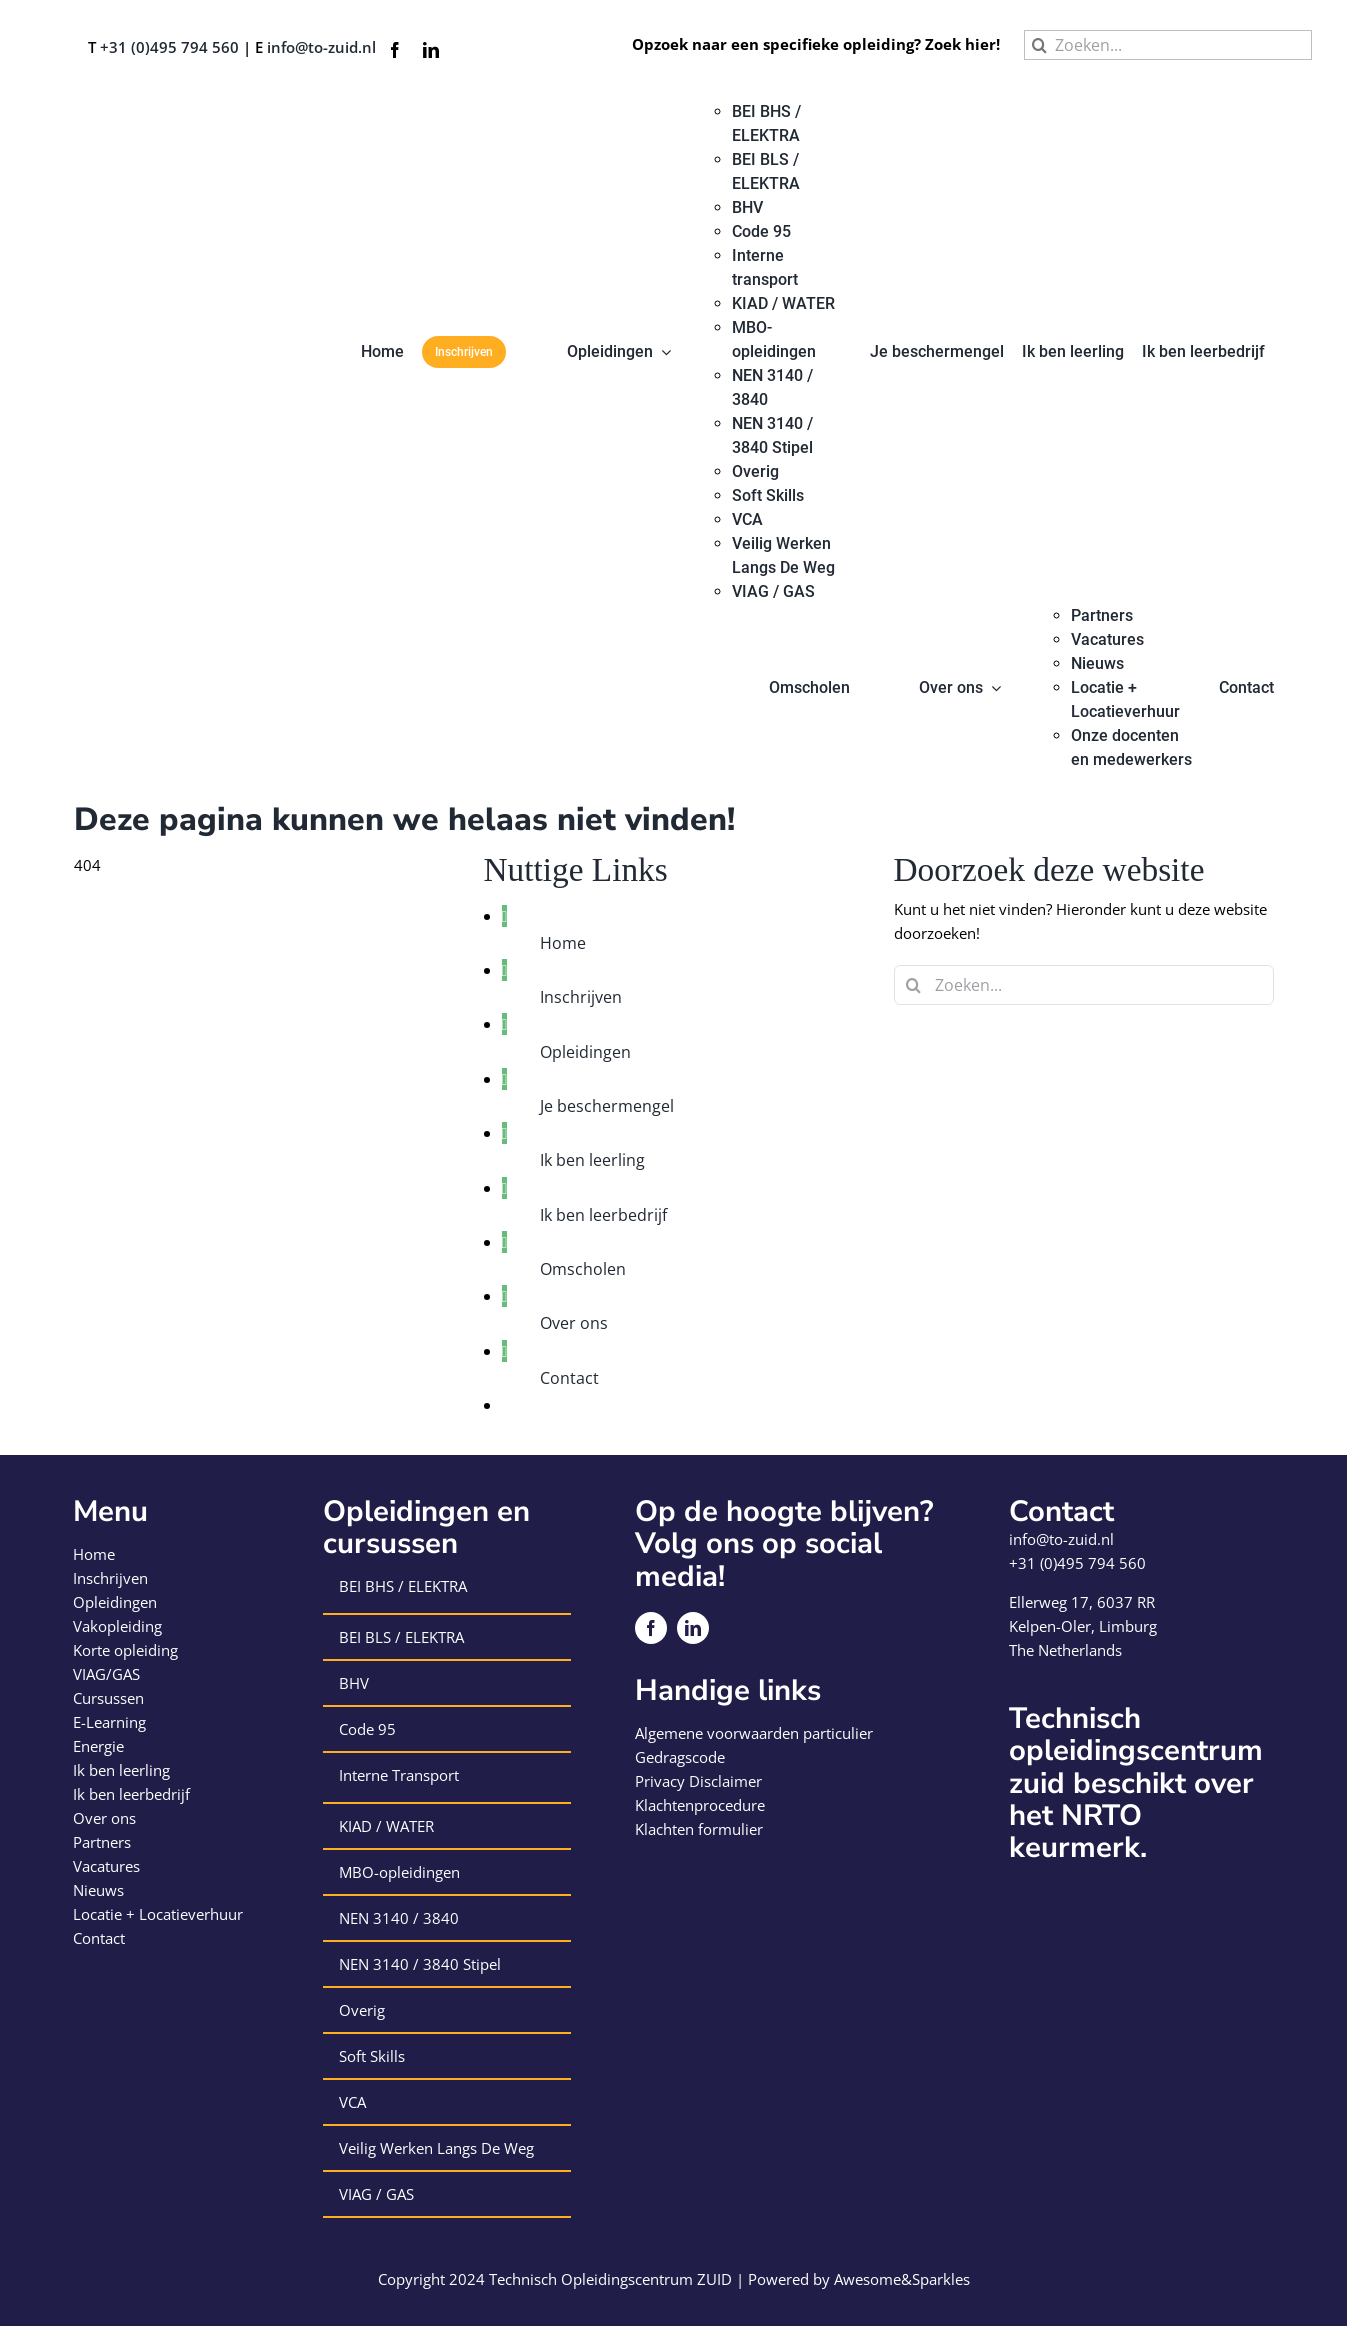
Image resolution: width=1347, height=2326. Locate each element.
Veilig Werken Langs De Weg (436, 2148)
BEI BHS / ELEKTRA (403, 1586)
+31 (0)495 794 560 (169, 47)
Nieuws (98, 1890)
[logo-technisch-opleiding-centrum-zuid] (145, 107)
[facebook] (395, 50)
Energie (98, 1746)
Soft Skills (372, 2056)
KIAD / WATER (386, 1826)
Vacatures (106, 1866)
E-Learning (109, 1722)
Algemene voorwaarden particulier (754, 1733)
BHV (354, 1683)
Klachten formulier (699, 1829)
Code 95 (367, 1729)
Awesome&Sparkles (902, 2279)
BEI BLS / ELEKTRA (401, 1637)
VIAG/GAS (106, 1674)
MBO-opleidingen (399, 1872)
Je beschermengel (607, 1106)
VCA (352, 2102)
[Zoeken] (1039, 45)
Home (563, 943)
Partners (102, 1842)
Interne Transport (399, 1775)
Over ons (574, 1323)
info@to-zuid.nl (321, 47)
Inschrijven (581, 997)
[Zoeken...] (1168, 45)
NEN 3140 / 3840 (399, 1918)
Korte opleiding (125, 1650)
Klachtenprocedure (700, 1805)
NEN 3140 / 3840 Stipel (420, 1964)
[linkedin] (431, 50)
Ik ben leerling (592, 1160)
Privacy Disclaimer (698, 1781)
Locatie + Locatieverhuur (158, 1914)
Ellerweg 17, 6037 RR (1082, 1602)
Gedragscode (680, 1757)
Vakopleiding (117, 1626)
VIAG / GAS (376, 2194)
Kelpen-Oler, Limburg (1083, 1626)
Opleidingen (585, 1052)
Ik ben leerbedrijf (603, 1215)
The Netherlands (1065, 1650)
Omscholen (583, 1269)
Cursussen (108, 1698)
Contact (569, 1378)
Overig (362, 2010)
